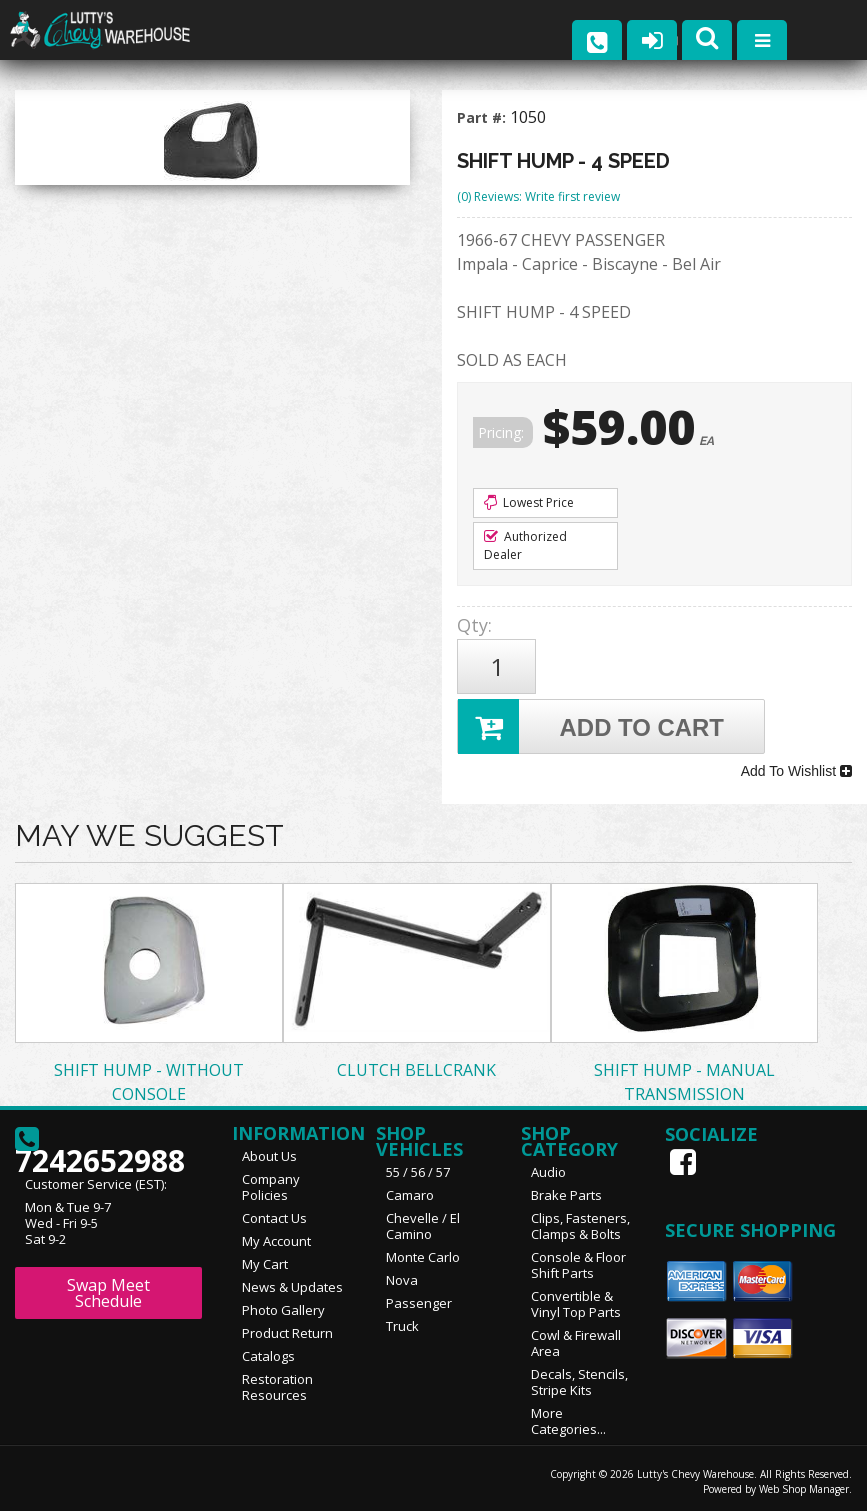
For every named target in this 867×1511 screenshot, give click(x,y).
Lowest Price (529, 502)
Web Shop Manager (804, 1488)
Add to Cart (591, 726)
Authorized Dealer (525, 545)
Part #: (483, 117)
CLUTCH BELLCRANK (416, 1069)
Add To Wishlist (796, 771)
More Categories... (568, 1420)
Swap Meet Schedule (108, 1292)
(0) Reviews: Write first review (538, 196)
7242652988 (100, 1146)
